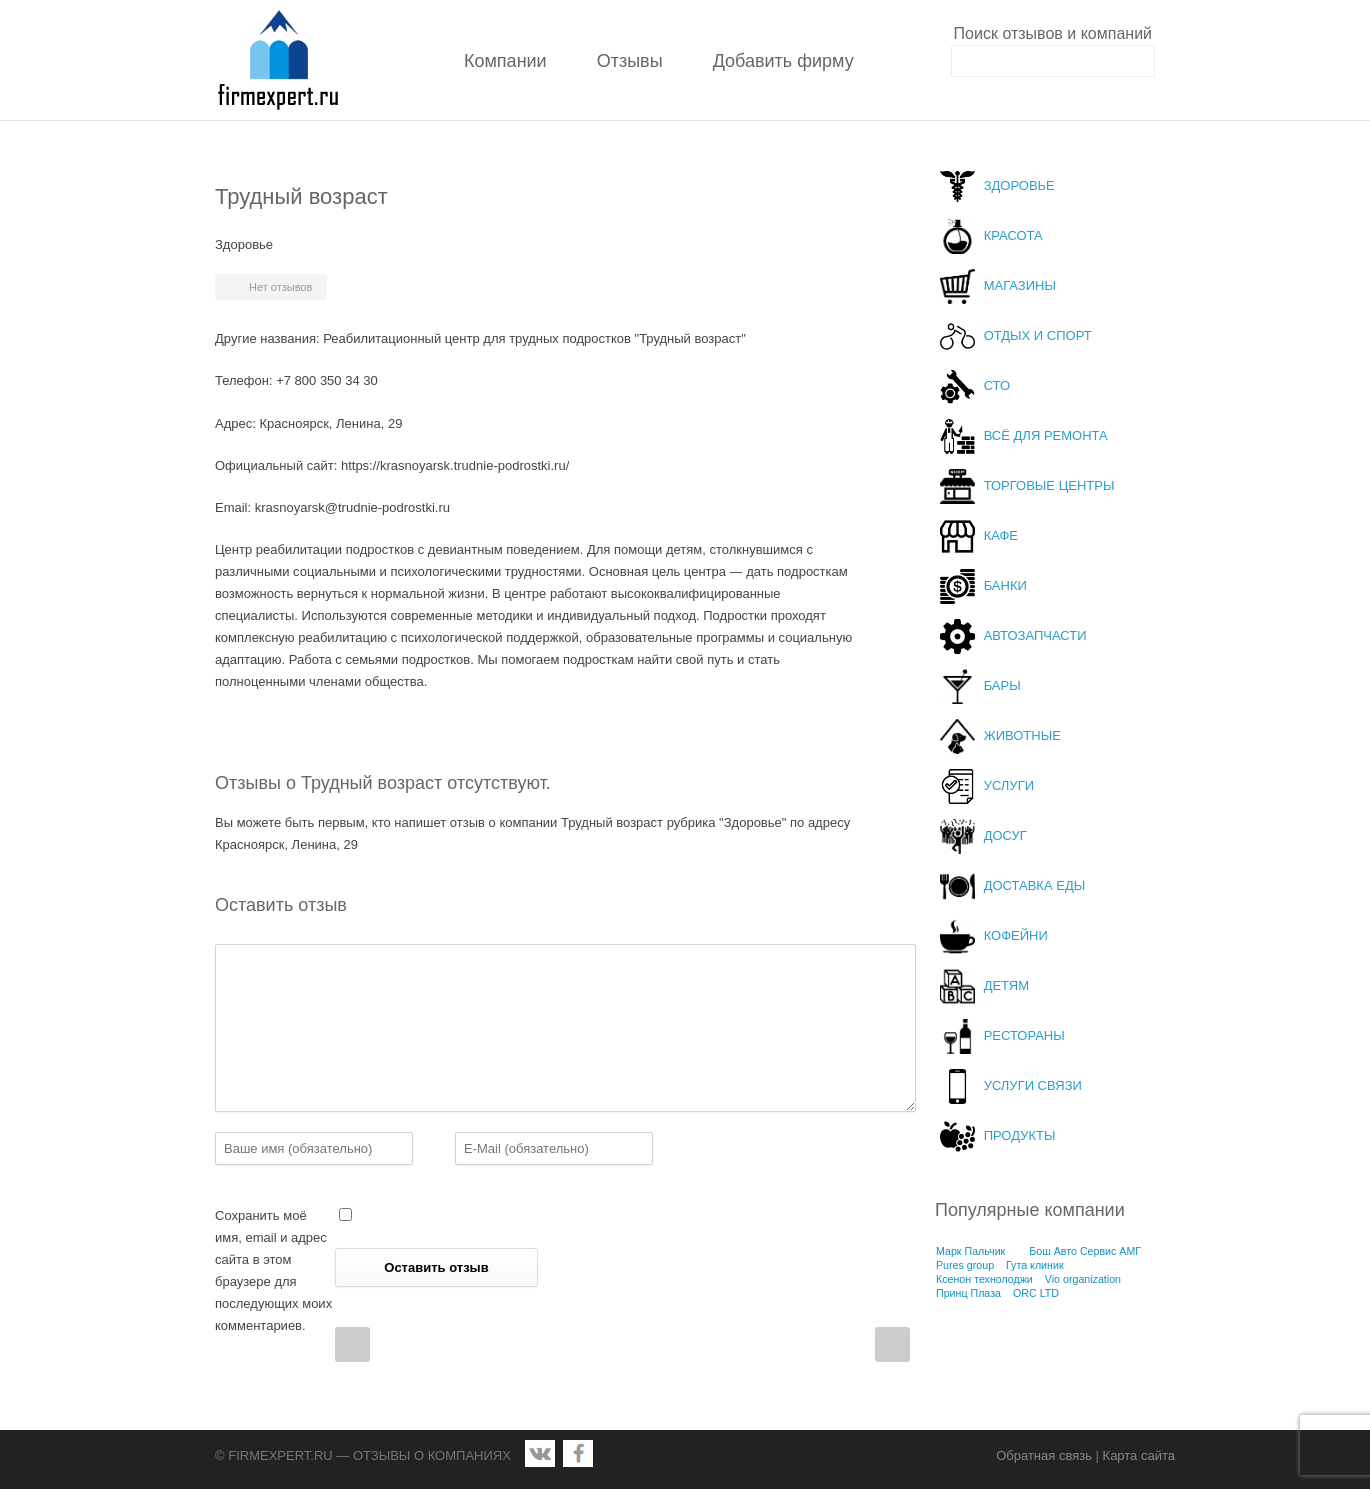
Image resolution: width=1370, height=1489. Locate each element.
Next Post (892, 1344)
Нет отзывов (280, 287)
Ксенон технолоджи (984, 1279)
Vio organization (1083, 1279)
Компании (505, 61)
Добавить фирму (783, 61)
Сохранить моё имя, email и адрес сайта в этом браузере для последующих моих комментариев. (273, 1270)
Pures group (965, 1265)
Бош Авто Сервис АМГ (1085, 1251)
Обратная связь (1044, 1455)
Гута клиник (1035, 1265)
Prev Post (352, 1344)
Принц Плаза (968, 1293)
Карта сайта (1139, 1455)
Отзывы (630, 61)
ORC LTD (1036, 1293)
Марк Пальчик (970, 1251)
